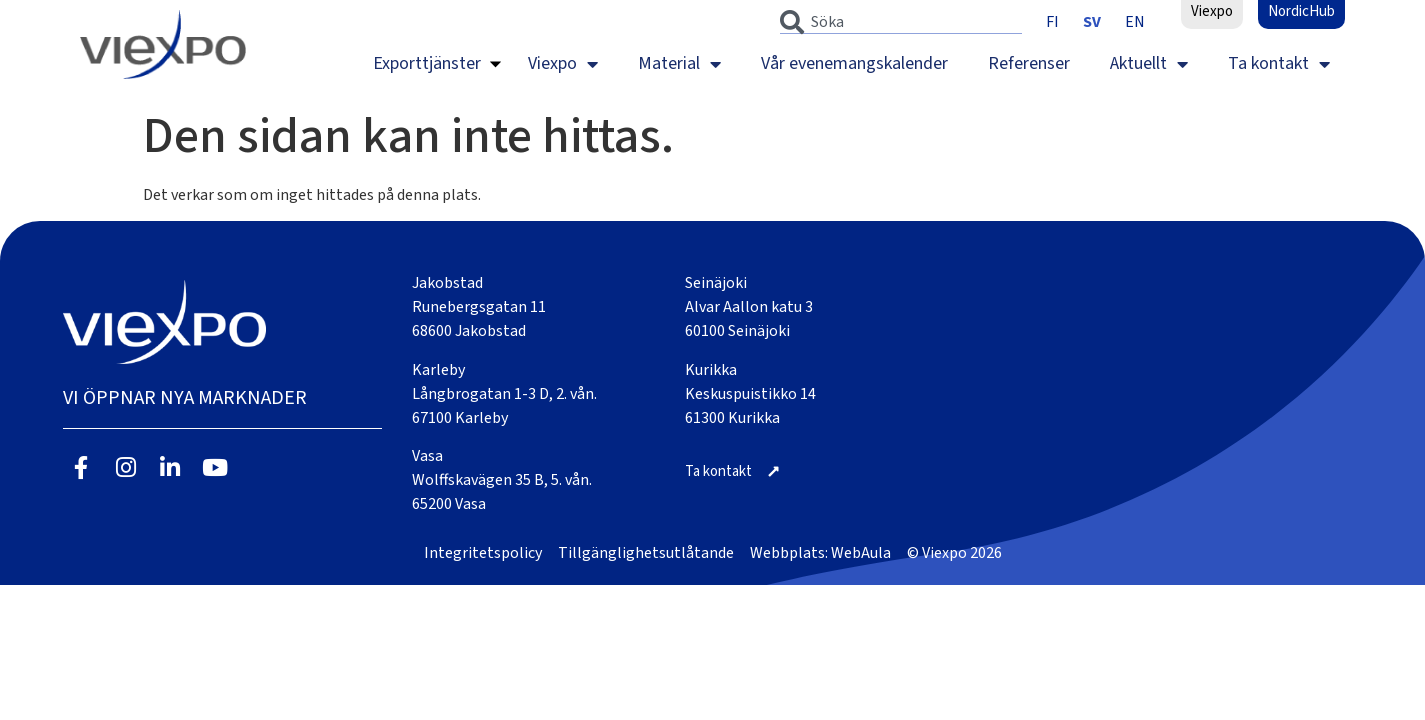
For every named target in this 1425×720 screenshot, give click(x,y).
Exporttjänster (427, 63)
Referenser (1029, 63)
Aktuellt (1149, 64)
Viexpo (563, 64)
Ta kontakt (1279, 64)
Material (679, 64)
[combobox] (901, 22)
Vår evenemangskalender (854, 63)
